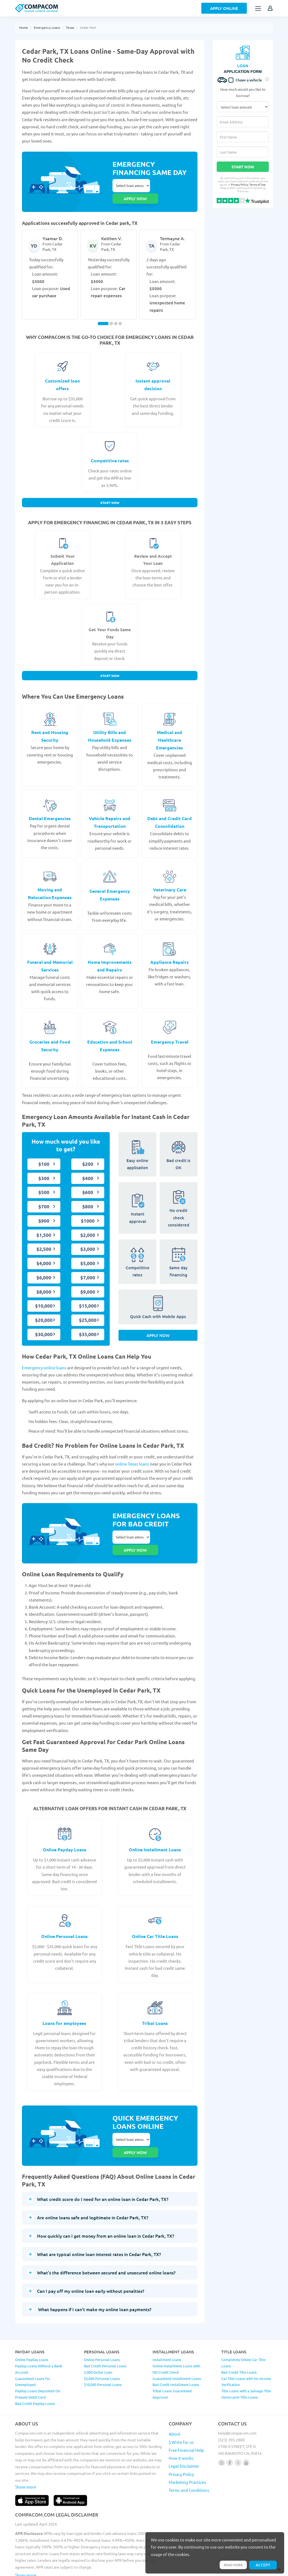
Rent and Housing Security (49, 726)
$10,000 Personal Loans (103, 2352)
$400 (87, 1169)
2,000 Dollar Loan (98, 2339)
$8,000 (43, 1282)
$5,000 (87, 1254)
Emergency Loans (47, 27)
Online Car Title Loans (155, 1915)
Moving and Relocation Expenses (50, 884)
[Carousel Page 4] (120, 312)
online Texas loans (132, 1454)
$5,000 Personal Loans (102, 2345)
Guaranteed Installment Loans (177, 2345)
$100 (43, 1154)
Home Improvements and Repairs (110, 956)
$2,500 (43, 1239)
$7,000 (87, 1268)
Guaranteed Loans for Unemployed (32, 2348)
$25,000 (88, 1310)
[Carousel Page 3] (115, 312)
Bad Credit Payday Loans (35, 2370)
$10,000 (44, 1296)
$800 (87, 1197)
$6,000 (43, 1268)
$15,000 (88, 1296)
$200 (87, 1154)
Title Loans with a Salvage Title (246, 2358)
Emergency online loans (44, 1358)
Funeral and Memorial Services (50, 956)
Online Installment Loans (155, 1828)
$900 (43, 1211)
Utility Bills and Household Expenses (109, 726)
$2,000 (87, 1225)
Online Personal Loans (64, 1915)
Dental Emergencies (50, 809)
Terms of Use (257, 184)
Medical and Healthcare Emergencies (169, 730)
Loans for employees (64, 2002)
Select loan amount (131, 185)
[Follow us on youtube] (246, 2430)
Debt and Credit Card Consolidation (169, 812)
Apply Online (224, 8)
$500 (43, 1183)
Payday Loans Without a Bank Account (38, 2336)
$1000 (88, 1211)
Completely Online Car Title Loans (243, 2330)
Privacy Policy (239, 184)
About (174, 2401)
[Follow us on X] (238, 2430)
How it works (181, 2425)
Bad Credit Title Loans (239, 2339)
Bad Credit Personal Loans (105, 2333)
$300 (43, 1169)
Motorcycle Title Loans (239, 2364)
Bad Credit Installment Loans (176, 2352)
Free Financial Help (186, 2417)
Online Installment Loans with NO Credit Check (176, 2336)
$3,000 (87, 1239)
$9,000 (87, 1282)
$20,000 (44, 1310)
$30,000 (44, 1325)
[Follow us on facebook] (229, 2430)
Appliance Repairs (169, 952)
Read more (231, 2564)
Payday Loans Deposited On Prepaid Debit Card (37, 2361)
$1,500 (43, 1225)
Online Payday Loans (64, 1828)
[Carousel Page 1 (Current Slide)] (103, 312)
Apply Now (158, 1328)
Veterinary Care (169, 880)
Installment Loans (167, 2327)
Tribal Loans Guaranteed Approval (172, 2361)
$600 (87, 1183)
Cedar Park (88, 27)
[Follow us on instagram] (221, 2430)
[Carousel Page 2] (111, 312)
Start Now (109, 492)
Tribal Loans (155, 2002)
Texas (70, 27)
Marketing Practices (187, 2449)
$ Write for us (181, 2409)
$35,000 (88, 1325)
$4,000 (43, 1254)
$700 (43, 1197)
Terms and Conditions (189, 2457)
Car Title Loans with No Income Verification (246, 2348)
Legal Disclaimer (184, 2433)
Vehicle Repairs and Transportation (109, 812)
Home (23, 27)
